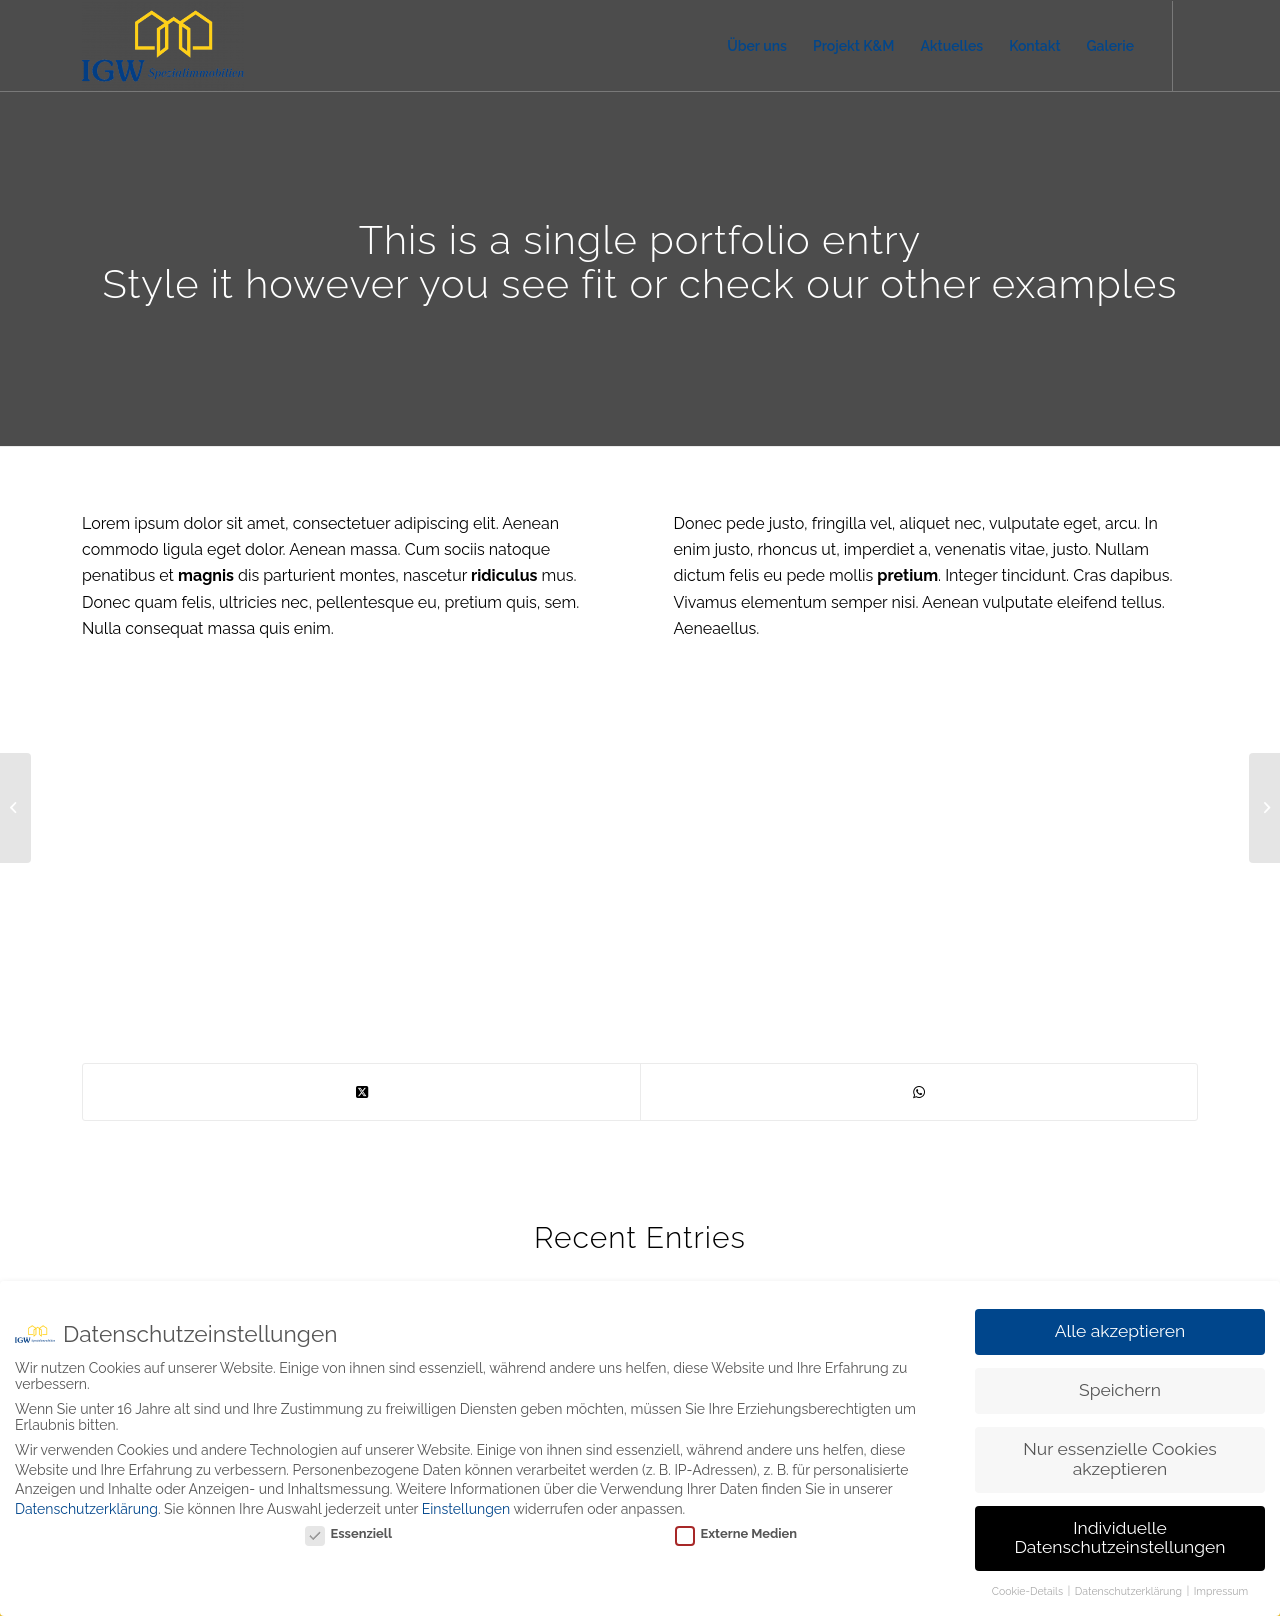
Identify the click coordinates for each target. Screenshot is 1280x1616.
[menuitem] (757, 46)
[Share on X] (361, 1092)
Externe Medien (736, 1533)
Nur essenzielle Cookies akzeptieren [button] (1119, 1459)
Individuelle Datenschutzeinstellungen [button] (1119, 1538)
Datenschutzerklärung (86, 1509)
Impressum (1221, 1591)
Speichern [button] (1120, 1390)
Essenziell (348, 1533)
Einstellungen (466, 1509)
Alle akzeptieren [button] (1120, 1331)
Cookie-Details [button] (1029, 1591)
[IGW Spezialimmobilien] (163, 46)
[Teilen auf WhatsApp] (919, 1092)
